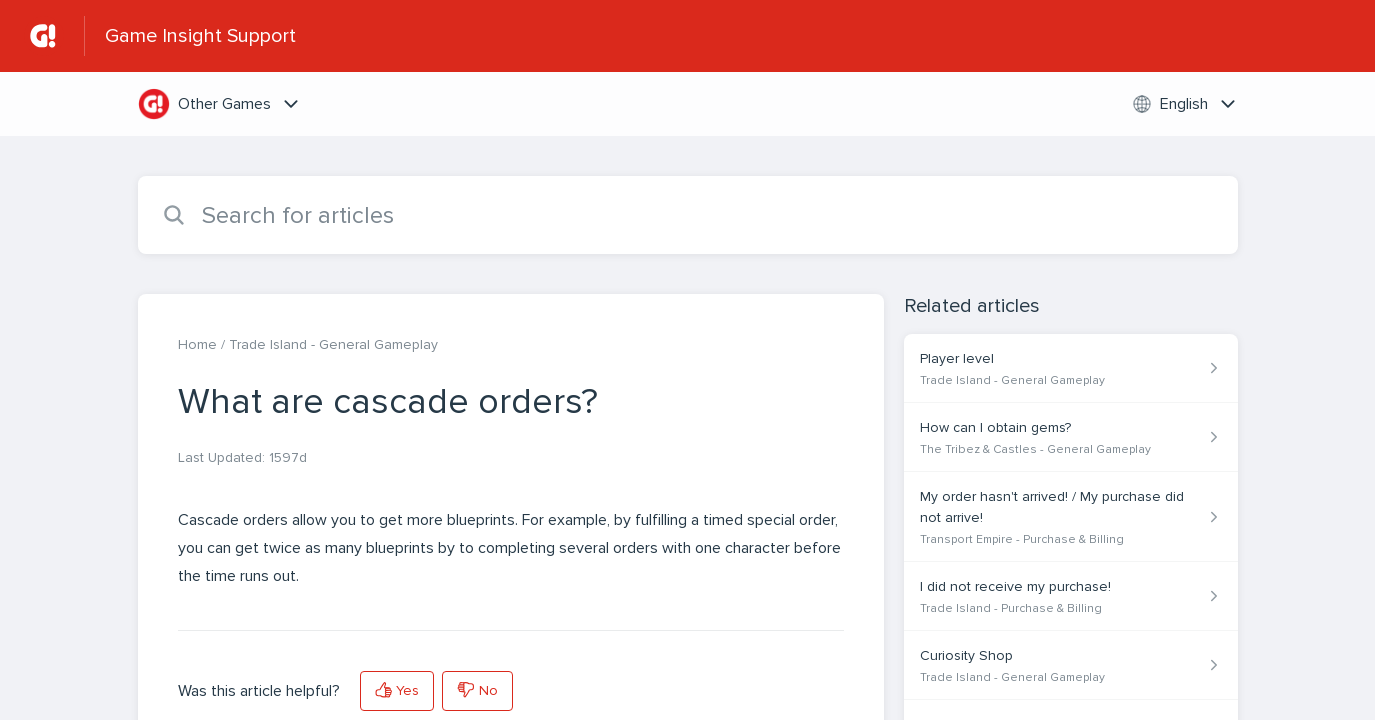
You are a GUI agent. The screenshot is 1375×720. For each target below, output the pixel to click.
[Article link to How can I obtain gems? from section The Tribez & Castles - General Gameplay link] (1070, 437)
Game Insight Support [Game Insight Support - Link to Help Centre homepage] (200, 36)
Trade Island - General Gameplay (333, 344)
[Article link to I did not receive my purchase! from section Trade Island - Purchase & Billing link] (1070, 596)
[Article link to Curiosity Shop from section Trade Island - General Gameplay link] (1070, 665)
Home (197, 344)
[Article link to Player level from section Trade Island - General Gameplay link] (1070, 368)
